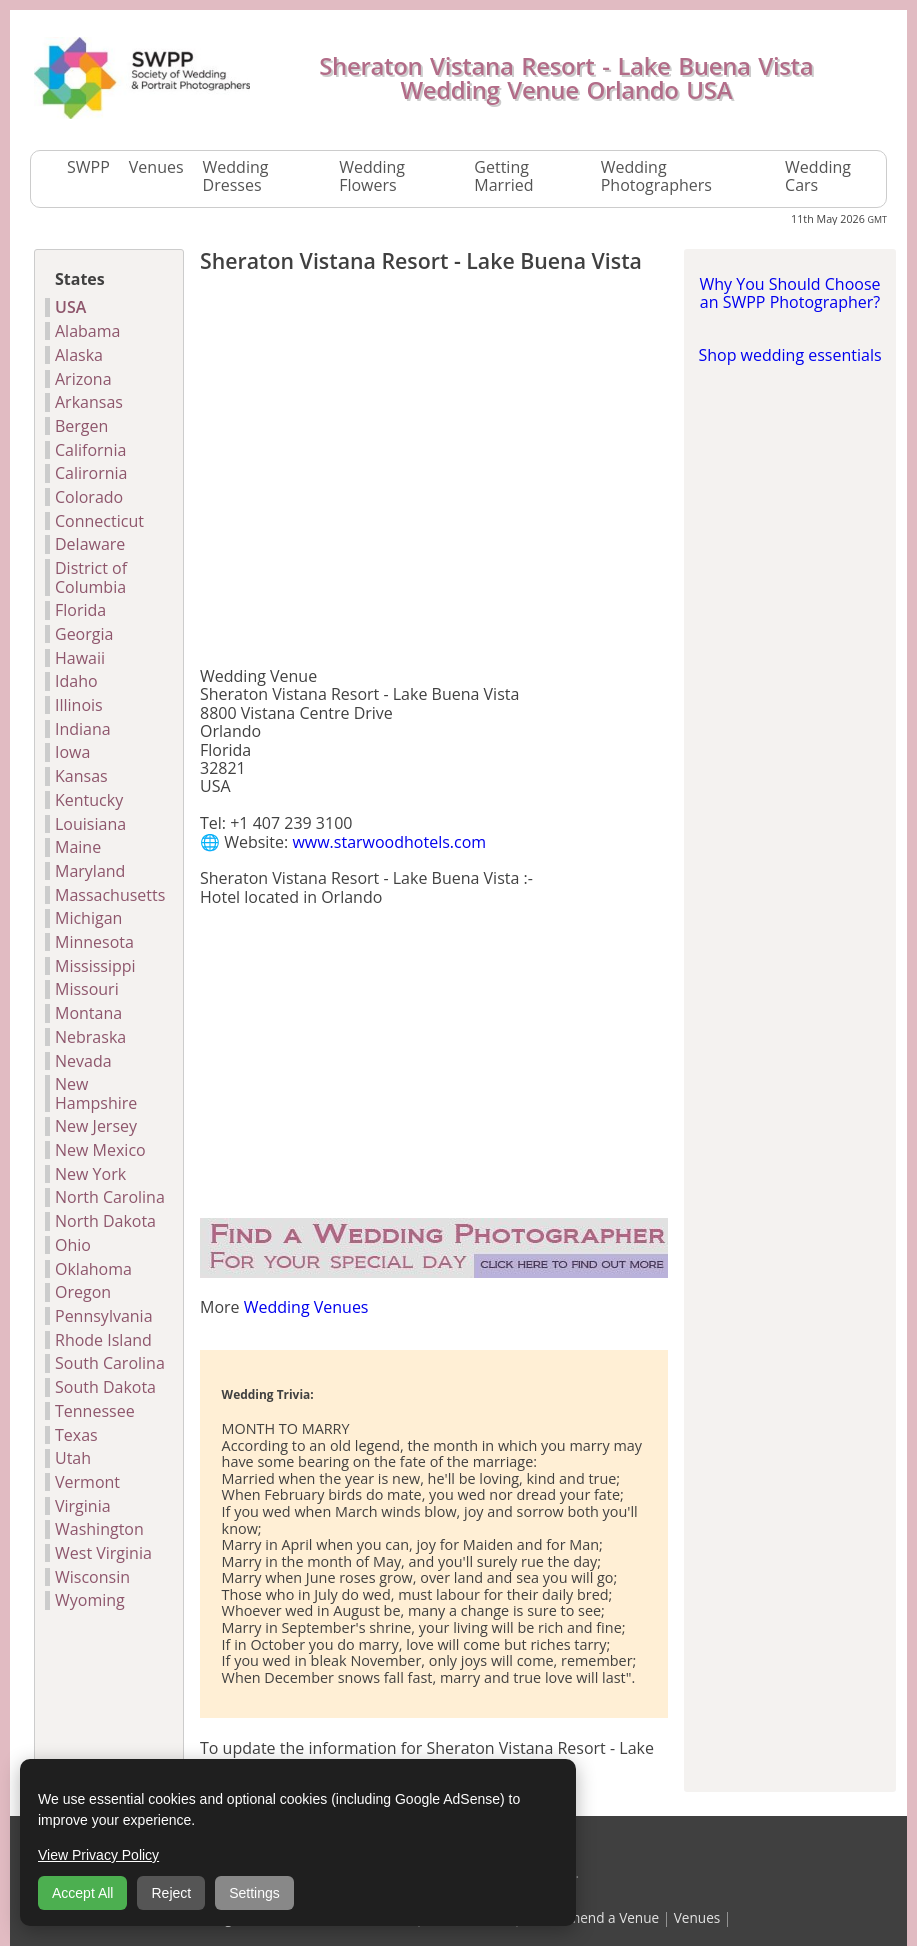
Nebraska (90, 1037)
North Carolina (110, 1197)
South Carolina (110, 1363)
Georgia (84, 634)
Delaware (90, 544)
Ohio (73, 1245)
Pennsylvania (104, 1316)
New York (90, 1174)
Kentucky (89, 800)
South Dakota (105, 1387)
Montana (88, 1013)
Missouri (87, 989)
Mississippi (95, 966)
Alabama (87, 331)
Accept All (82, 1893)
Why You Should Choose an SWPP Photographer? (789, 293)
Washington (99, 1529)
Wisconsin (92, 1577)
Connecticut (99, 521)
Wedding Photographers (656, 176)
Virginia (83, 1506)
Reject (171, 1893)
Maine (78, 847)
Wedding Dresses (236, 176)
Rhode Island (103, 1340)
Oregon (83, 1292)
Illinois (79, 705)
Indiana (83, 729)
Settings (254, 1893)
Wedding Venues (306, 1307)
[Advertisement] (434, 474)
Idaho (76, 681)
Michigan (88, 918)
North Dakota (105, 1221)
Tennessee (95, 1411)
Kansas (81, 776)
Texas (76, 1435)
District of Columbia (91, 577)
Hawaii (80, 658)
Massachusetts (110, 895)
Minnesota (94, 942)
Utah (73, 1458)
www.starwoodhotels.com (389, 842)
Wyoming (90, 1600)
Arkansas (89, 402)
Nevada (83, 1061)
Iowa (72, 752)
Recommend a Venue (591, 1917)
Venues (156, 167)
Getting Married (503, 176)
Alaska (79, 355)
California (90, 450)
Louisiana (90, 824)
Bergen (81, 426)
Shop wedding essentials (789, 355)
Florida (80, 610)
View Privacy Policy (98, 1855)
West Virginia (103, 1553)
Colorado (89, 497)
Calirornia (91, 473)
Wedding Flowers (372, 176)
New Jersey (96, 1126)
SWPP (88, 167)
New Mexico (100, 1150)
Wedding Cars (818, 176)
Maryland (90, 871)
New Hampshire (96, 1093)
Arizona (83, 379)
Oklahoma (93, 1269)
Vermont (87, 1482)
